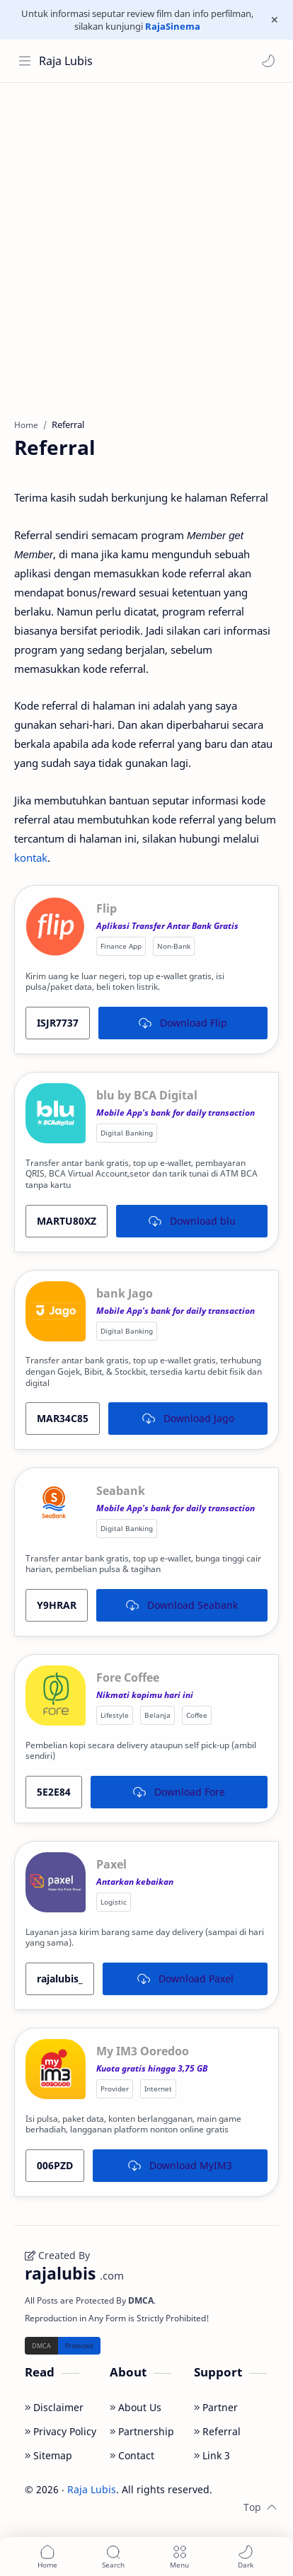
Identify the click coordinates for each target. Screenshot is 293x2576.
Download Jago (188, 1418)
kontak (30, 857)
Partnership (142, 2431)
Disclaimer (54, 2407)
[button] (268, 60)
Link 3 (212, 2455)
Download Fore (179, 1791)
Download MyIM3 (180, 2165)
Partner (216, 2407)
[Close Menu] (274, 19)
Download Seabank (182, 1605)
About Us (135, 2407)
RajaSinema (172, 26)
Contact (132, 2455)
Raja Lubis (66, 61)
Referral (217, 2431)
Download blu (192, 1221)
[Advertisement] (146, 243)
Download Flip (183, 1022)
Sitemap (48, 2455)
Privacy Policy (60, 2431)
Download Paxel (185, 1978)
